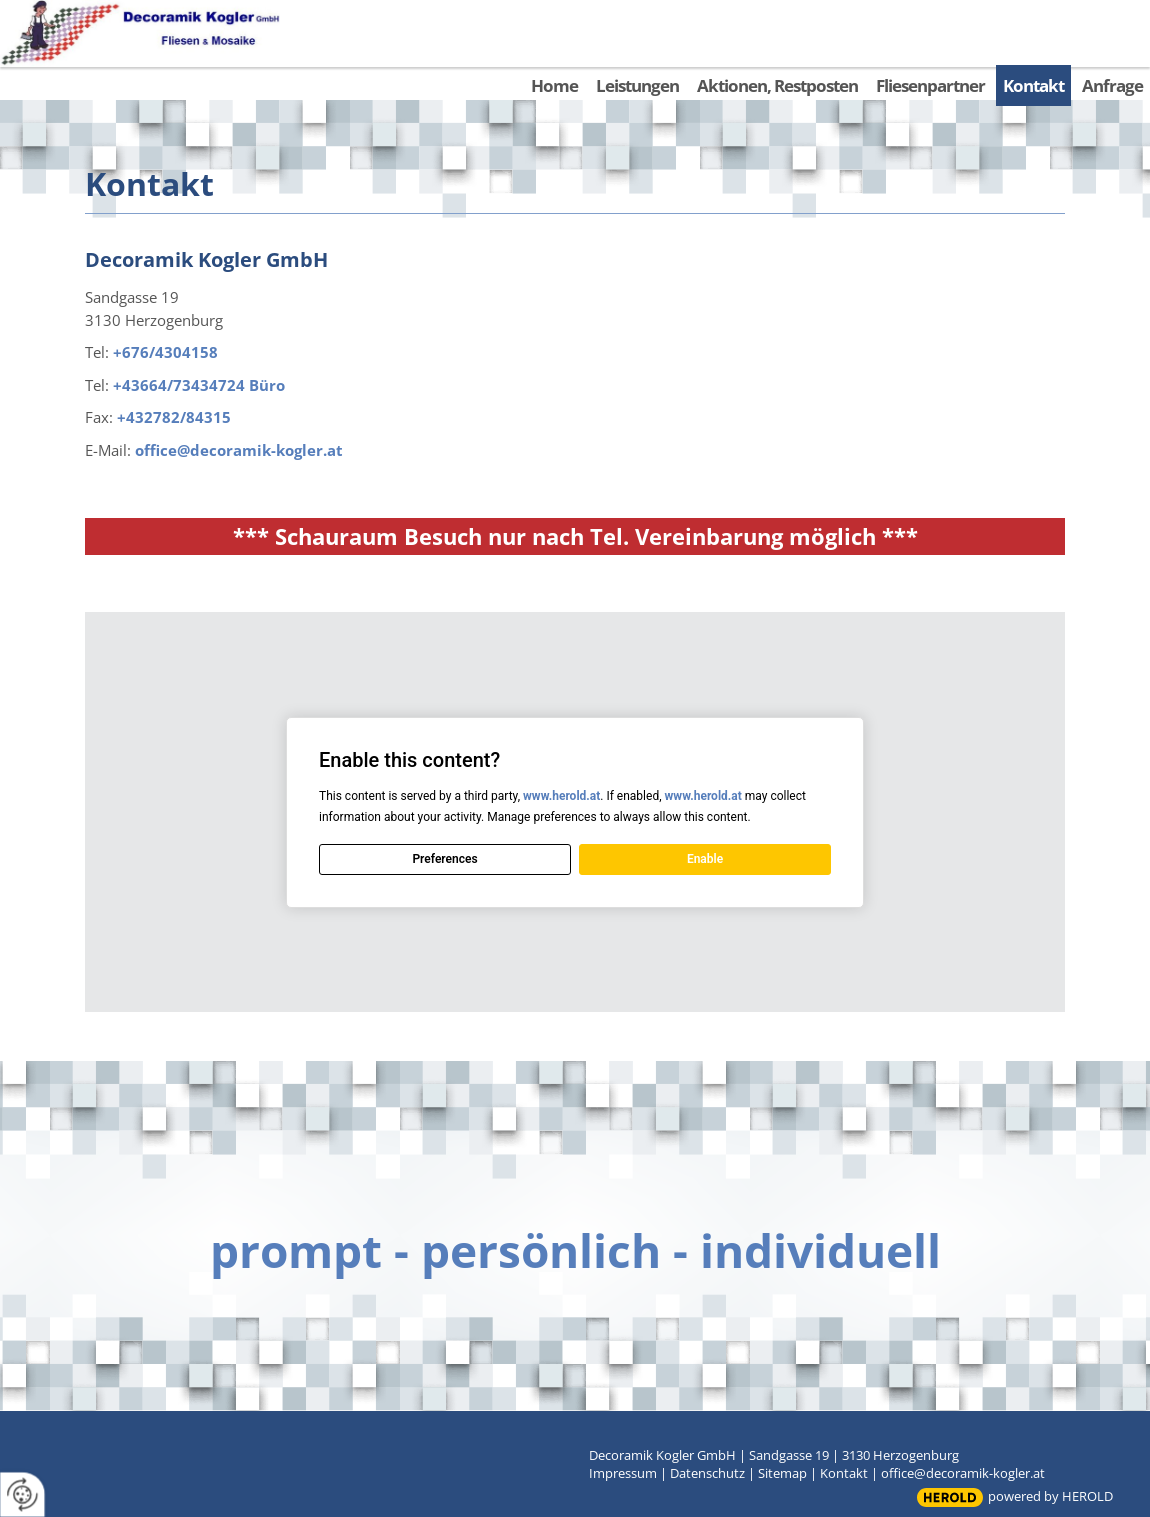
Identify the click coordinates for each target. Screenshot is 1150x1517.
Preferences (444, 859)
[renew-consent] (22, 1494)
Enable (705, 859)
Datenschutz (707, 1473)
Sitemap (782, 1473)
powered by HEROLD (1050, 1496)
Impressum (623, 1473)
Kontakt (844, 1473)
